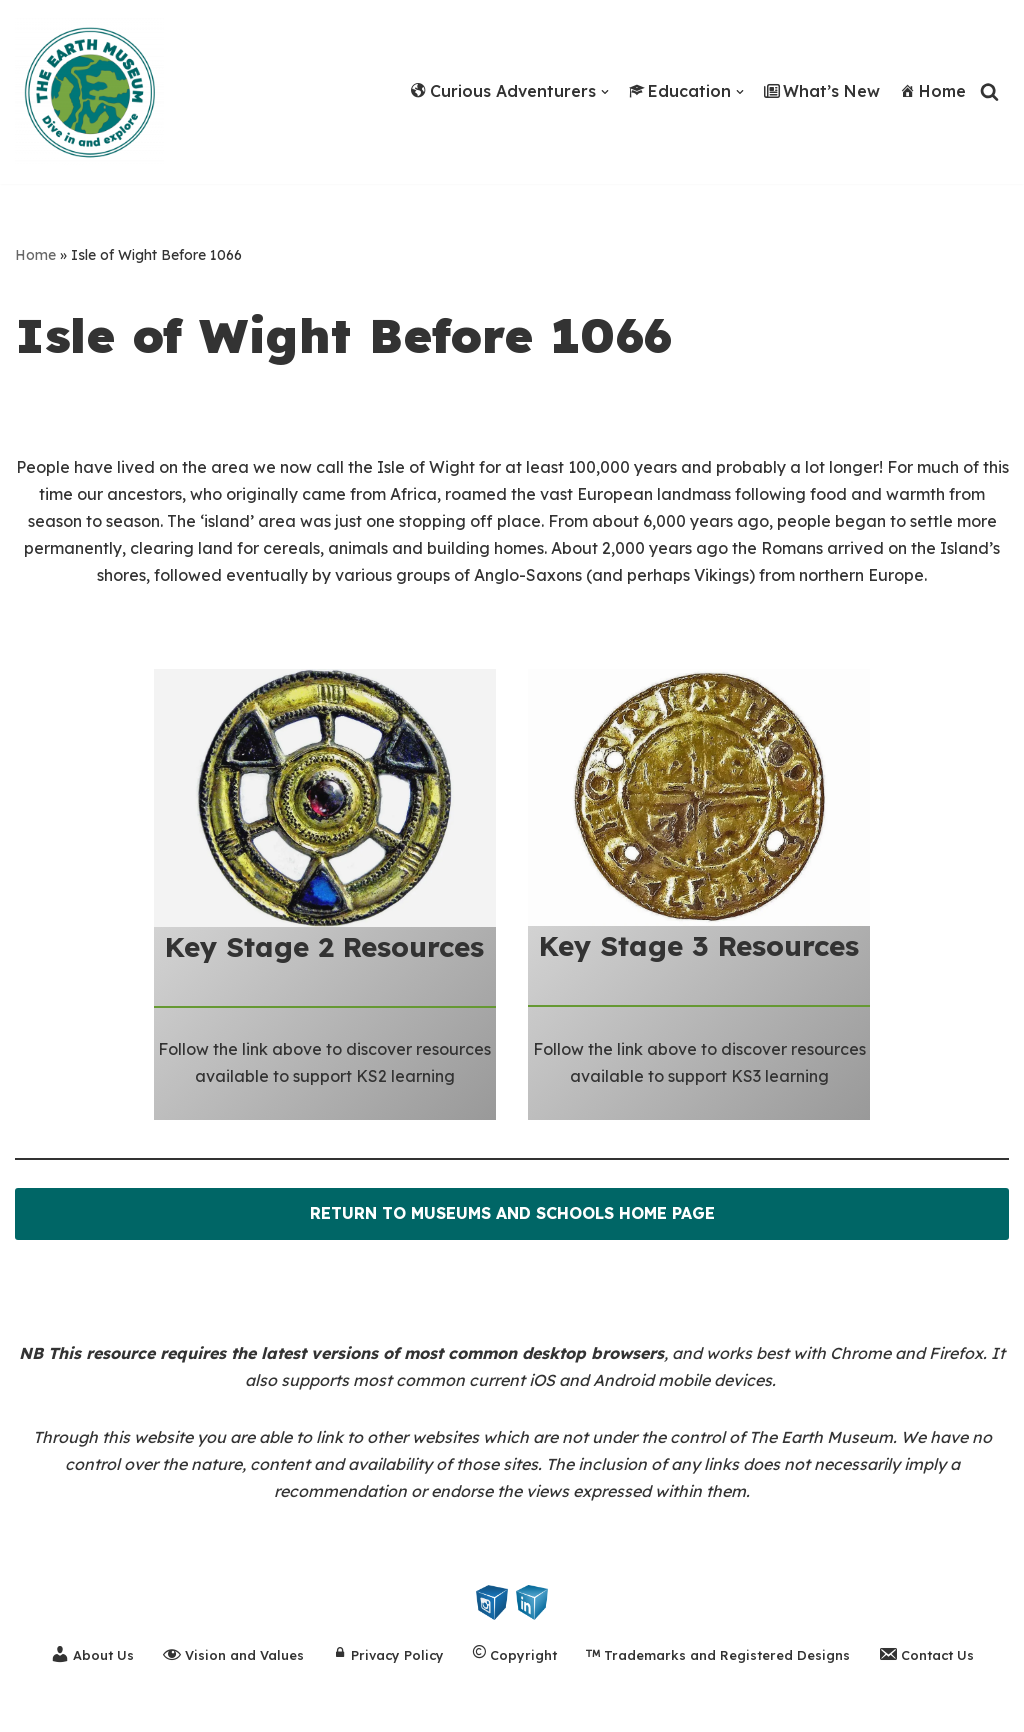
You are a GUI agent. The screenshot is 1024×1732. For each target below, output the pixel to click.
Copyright (515, 1657)
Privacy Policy (388, 1657)
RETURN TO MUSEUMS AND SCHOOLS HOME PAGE (512, 1214)
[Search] (989, 91)
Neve (36, 1706)
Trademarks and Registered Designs (718, 1657)
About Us (92, 1655)
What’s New (822, 91)
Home (933, 91)
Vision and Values (233, 1655)
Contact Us (927, 1655)
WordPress (207, 1706)
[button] (605, 92)
